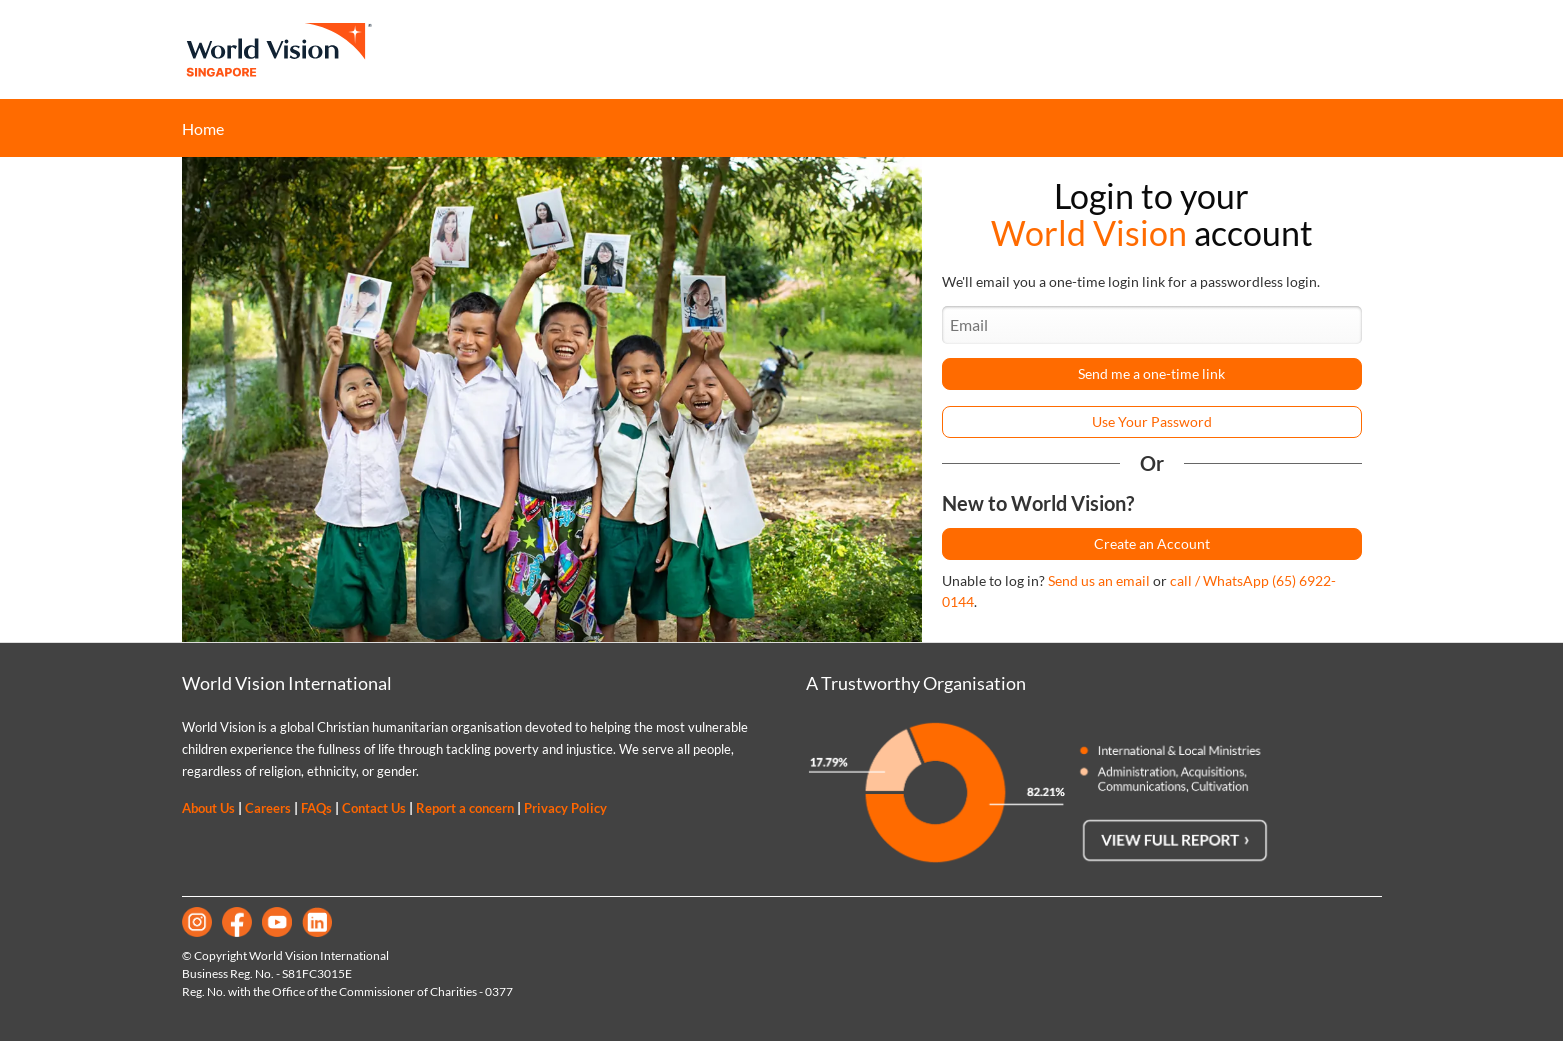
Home (203, 128)
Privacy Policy (565, 808)
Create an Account (1152, 543)
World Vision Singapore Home (278, 49)
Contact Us (374, 808)
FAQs (316, 808)
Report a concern (465, 808)
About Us (208, 808)
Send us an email (1099, 580)
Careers (268, 808)
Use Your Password (1152, 421)
